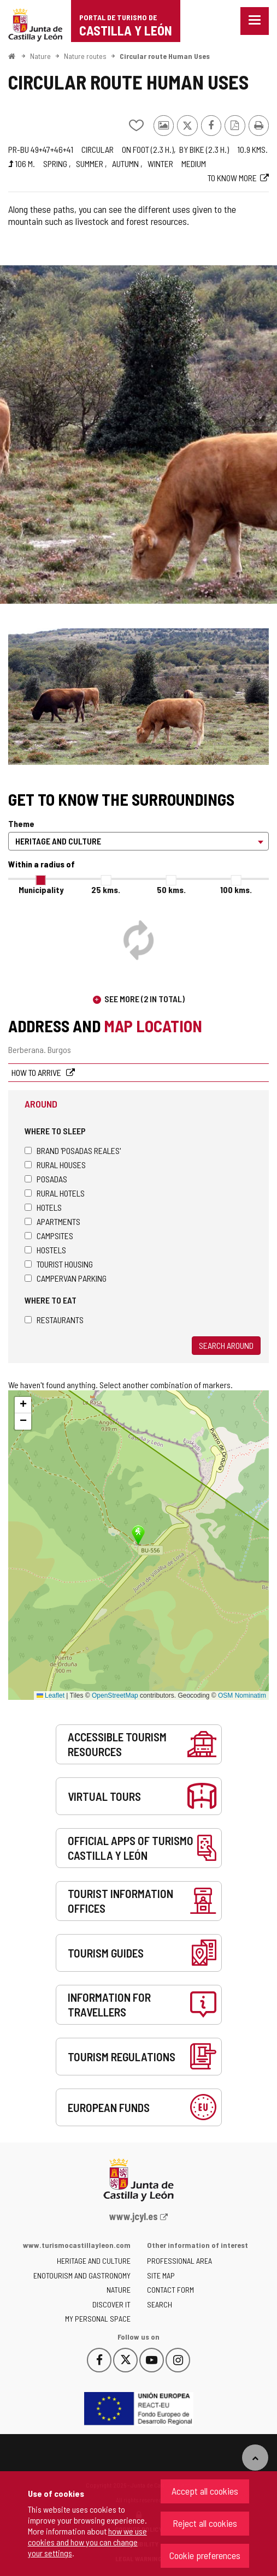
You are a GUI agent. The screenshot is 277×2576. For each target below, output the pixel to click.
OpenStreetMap (115, 1695)
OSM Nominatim (242, 1695)
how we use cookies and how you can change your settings (87, 2542)
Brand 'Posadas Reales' (73, 1150)
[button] (23, 1405)
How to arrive (37, 1072)
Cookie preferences (204, 2555)
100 (236, 889)
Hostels (45, 1250)
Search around (226, 1345)
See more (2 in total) (144, 998)
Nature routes (85, 56)
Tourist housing (59, 1264)
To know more (232, 177)
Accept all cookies (205, 2491)
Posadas (46, 1179)
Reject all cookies (205, 2523)
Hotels (43, 1207)
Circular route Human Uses (165, 56)
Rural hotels (55, 1193)
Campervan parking (66, 1278)
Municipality (41, 889)
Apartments (52, 1221)
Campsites (49, 1235)
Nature (40, 56)
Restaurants (54, 1319)
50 (171, 889)
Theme (21, 823)
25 (105, 889)
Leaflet (50, 1695)
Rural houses (55, 1164)
